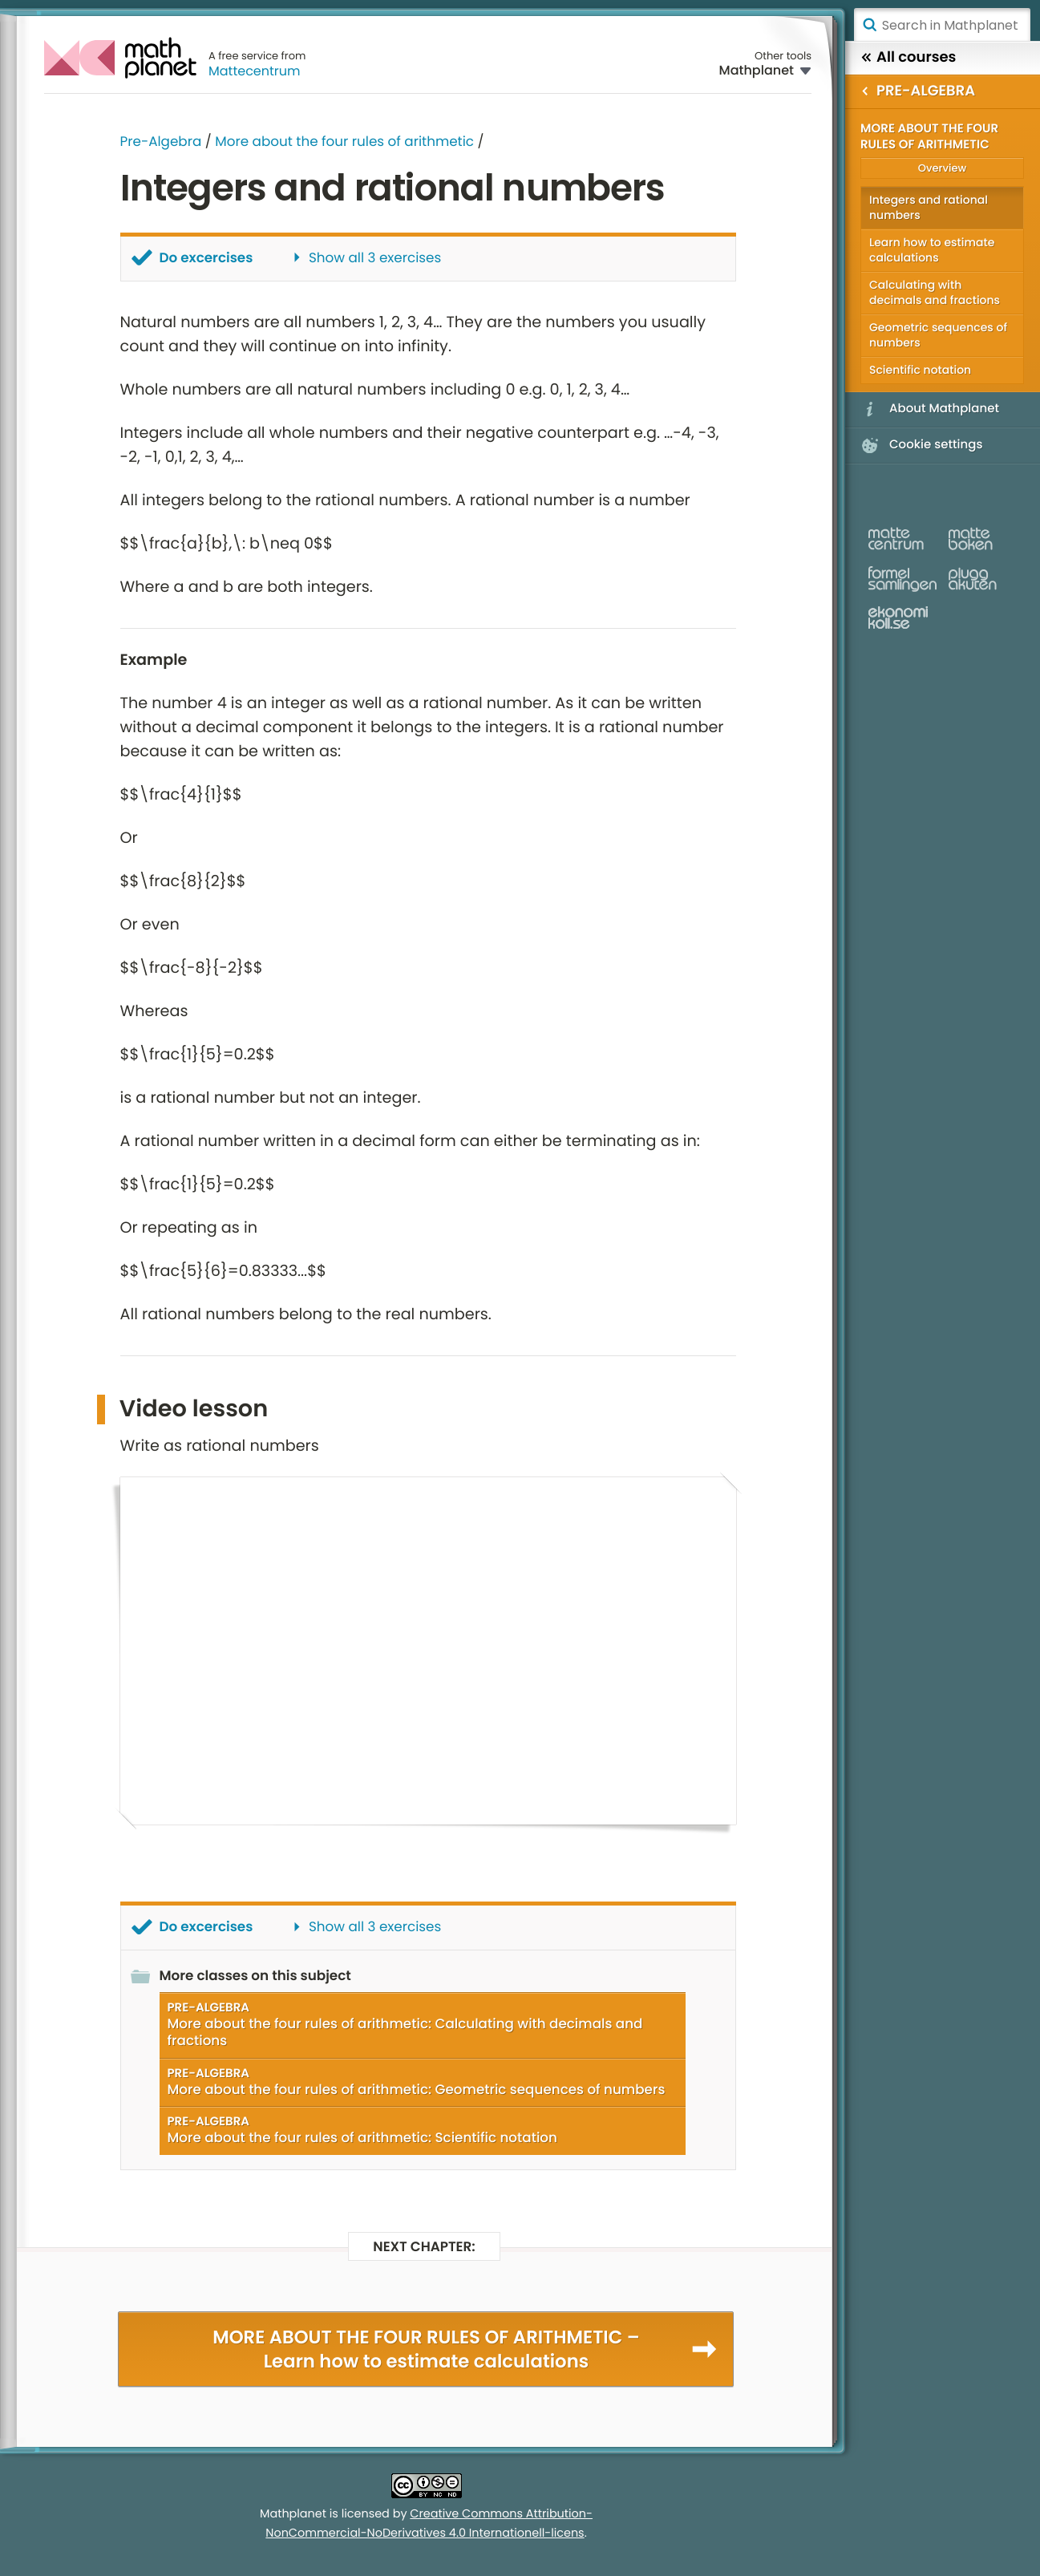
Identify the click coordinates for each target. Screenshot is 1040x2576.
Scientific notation (920, 370)
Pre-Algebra (161, 141)
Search (869, 25)
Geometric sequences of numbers (938, 334)
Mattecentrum (254, 71)
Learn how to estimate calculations (931, 249)
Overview (942, 168)
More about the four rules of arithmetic (344, 141)
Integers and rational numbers (928, 207)
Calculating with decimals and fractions (934, 292)
